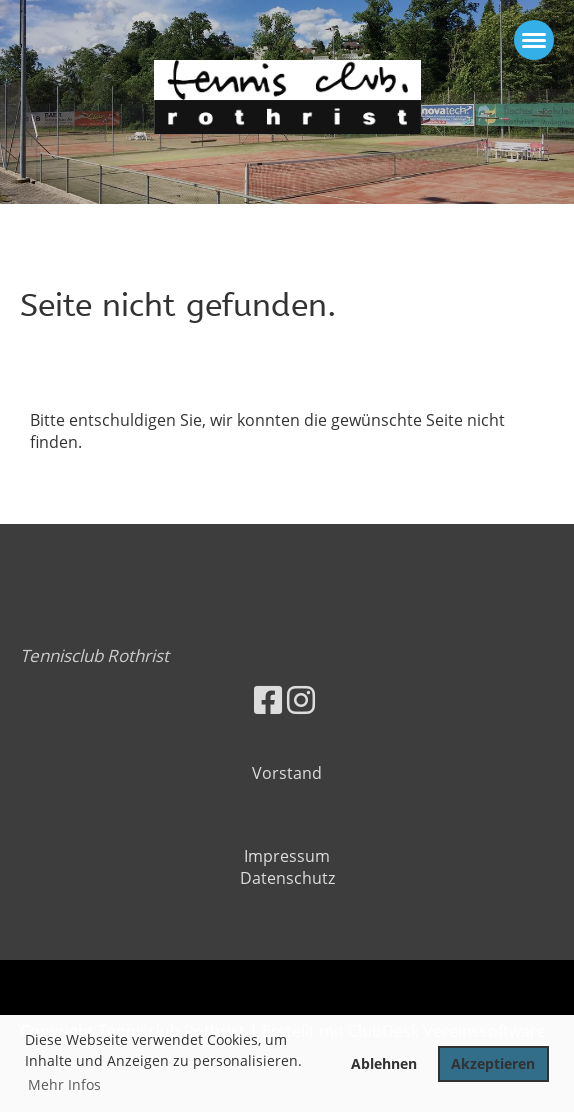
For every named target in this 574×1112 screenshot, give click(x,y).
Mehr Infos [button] (64, 1084)
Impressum (287, 856)
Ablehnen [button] (384, 1063)
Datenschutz (287, 878)
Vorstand (287, 773)
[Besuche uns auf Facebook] (268, 699)
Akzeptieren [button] (493, 1063)
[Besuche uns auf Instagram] (301, 699)
